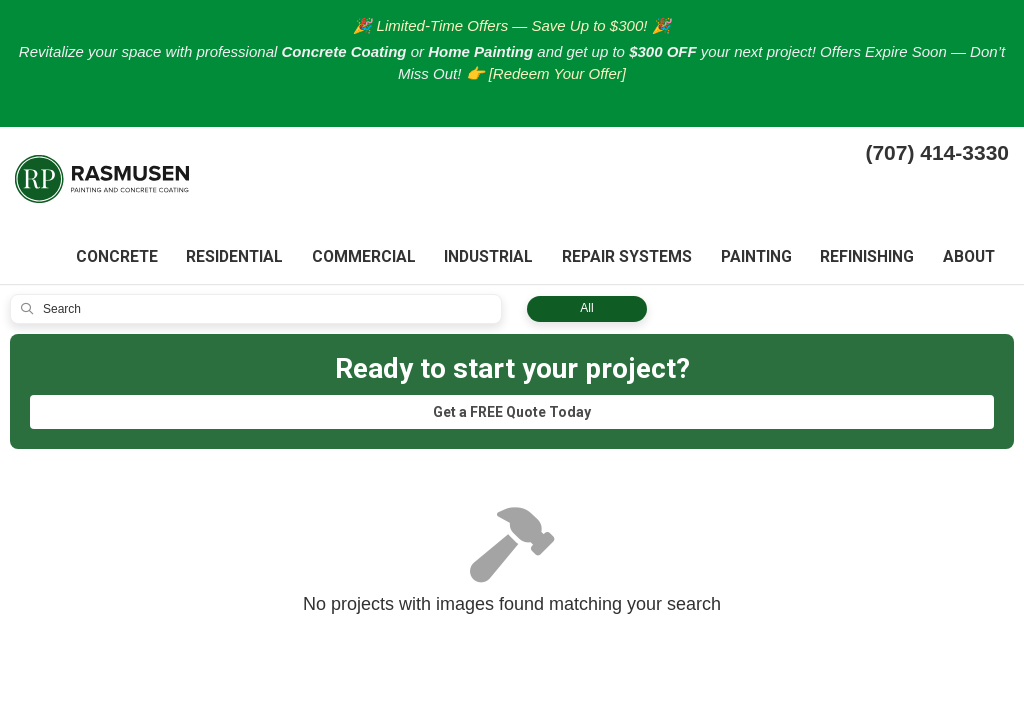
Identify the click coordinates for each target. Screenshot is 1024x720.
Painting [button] (752, 259)
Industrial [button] (483, 259)
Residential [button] (228, 259)
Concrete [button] (109, 259)
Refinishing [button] (865, 259)
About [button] (968, 259)
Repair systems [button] (622, 259)
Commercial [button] (358, 259)
